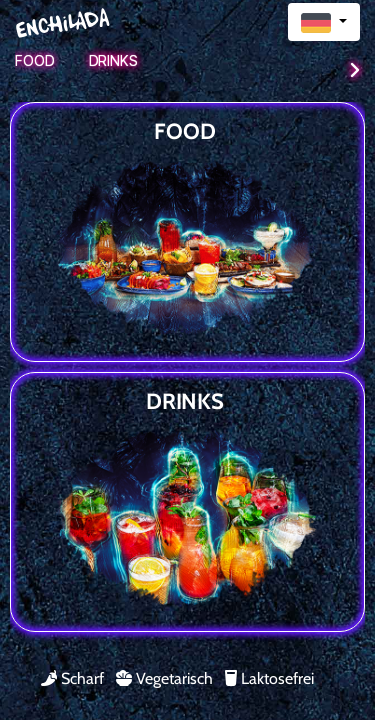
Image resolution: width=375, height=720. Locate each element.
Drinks (113, 60)
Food (35, 60)
